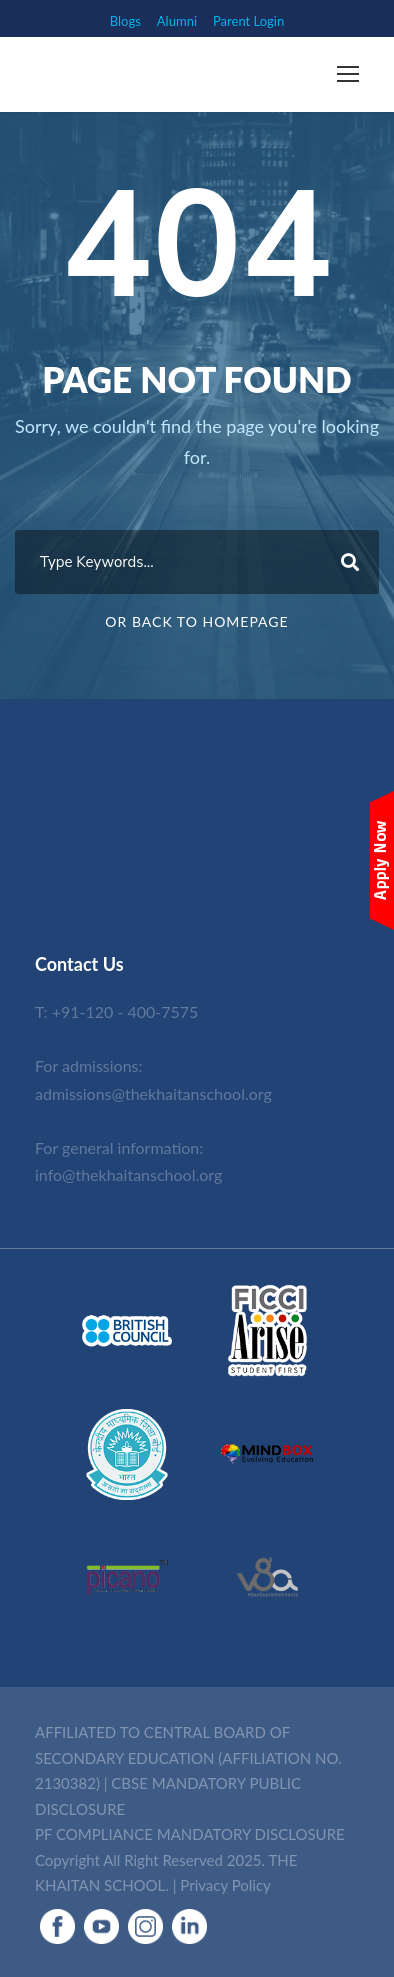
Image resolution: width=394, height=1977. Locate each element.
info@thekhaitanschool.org (128, 1174)
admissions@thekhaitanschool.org (153, 1093)
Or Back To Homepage (196, 621)
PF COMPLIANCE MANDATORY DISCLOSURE (190, 1834)
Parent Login (248, 21)
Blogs (125, 21)
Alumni (177, 21)
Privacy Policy (225, 1885)
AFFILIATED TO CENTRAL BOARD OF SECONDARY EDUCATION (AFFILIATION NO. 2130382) (188, 1757)
